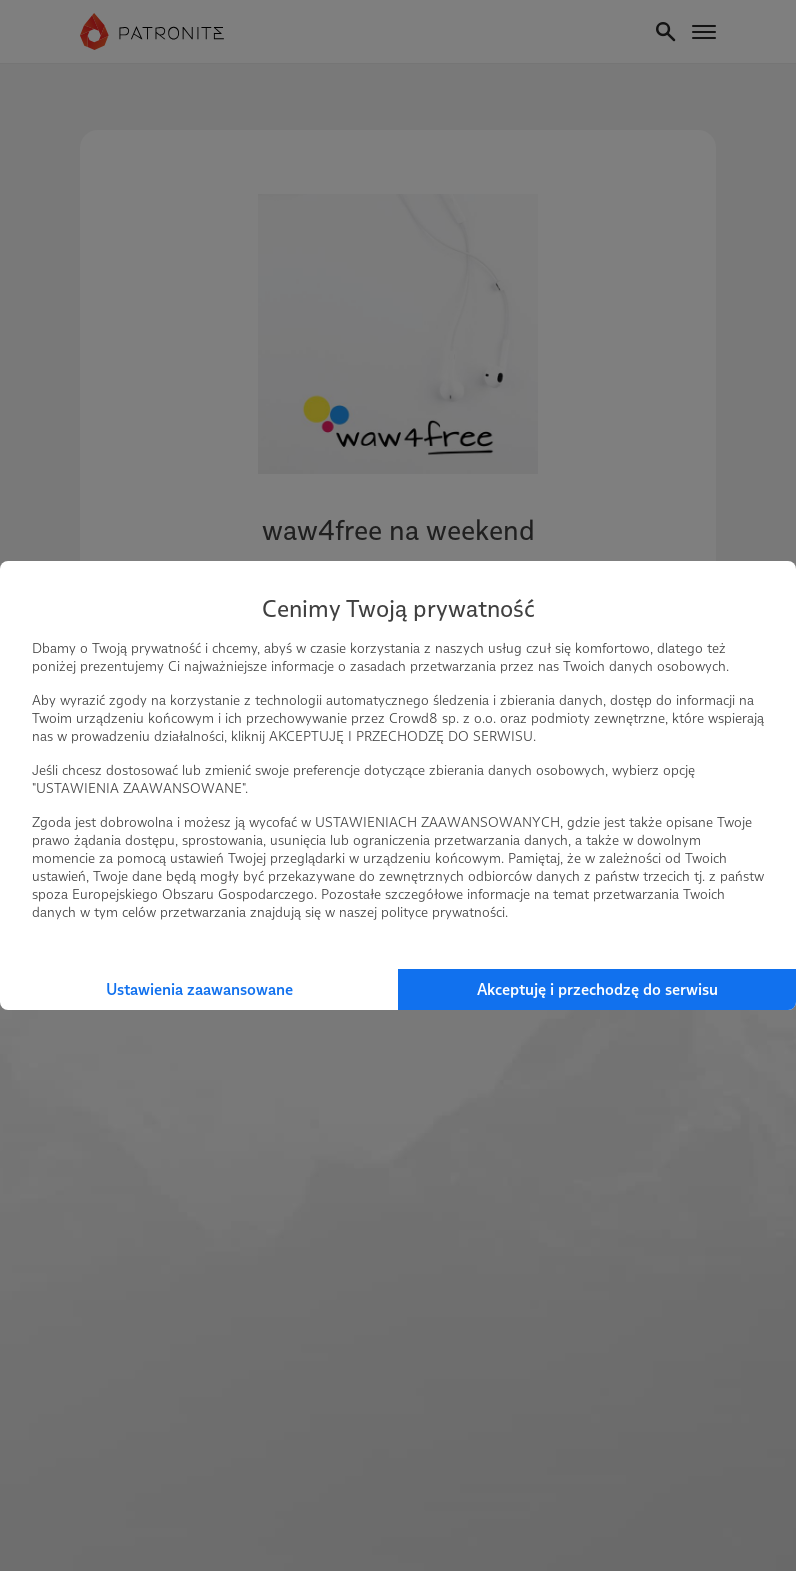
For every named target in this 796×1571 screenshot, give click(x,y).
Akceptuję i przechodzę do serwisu (597, 989)
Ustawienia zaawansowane (199, 989)
